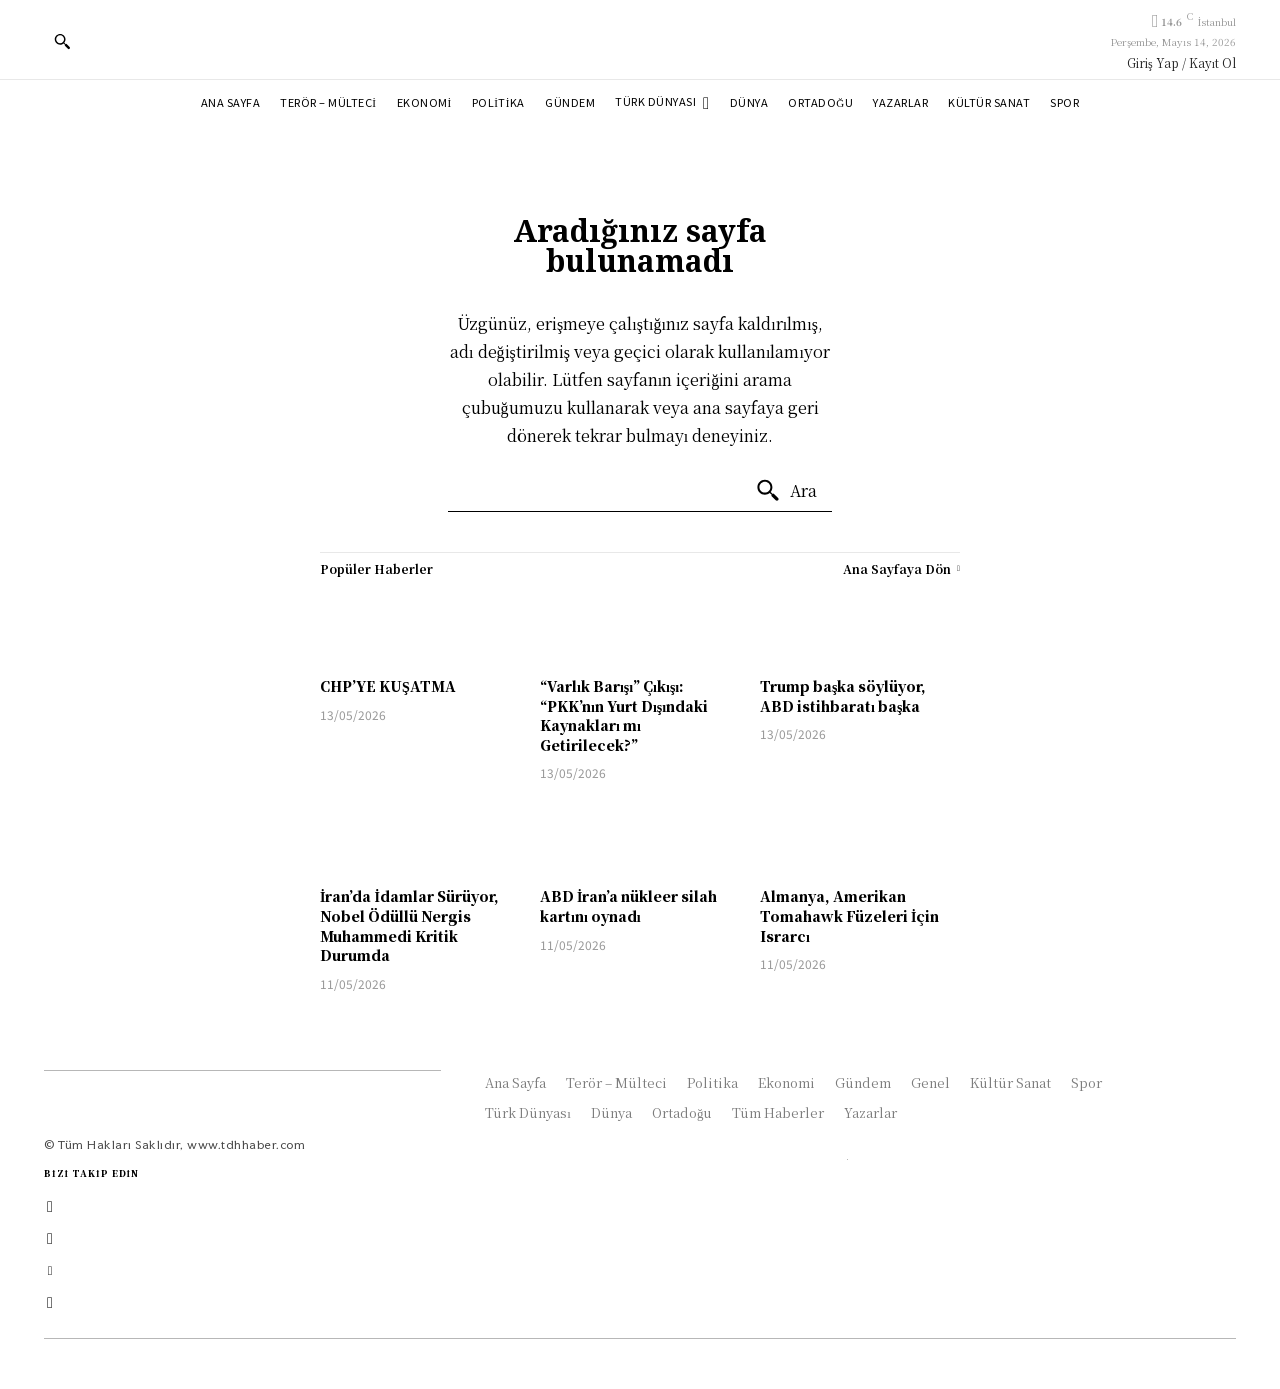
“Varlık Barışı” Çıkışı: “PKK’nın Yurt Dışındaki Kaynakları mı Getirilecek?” (624, 715)
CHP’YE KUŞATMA (388, 686)
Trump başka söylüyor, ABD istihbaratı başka (843, 696)
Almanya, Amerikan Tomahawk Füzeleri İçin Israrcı (849, 915)
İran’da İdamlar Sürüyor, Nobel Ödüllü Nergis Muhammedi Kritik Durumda (409, 925)
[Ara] (786, 491)
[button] (62, 41)
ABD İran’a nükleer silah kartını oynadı (628, 906)
